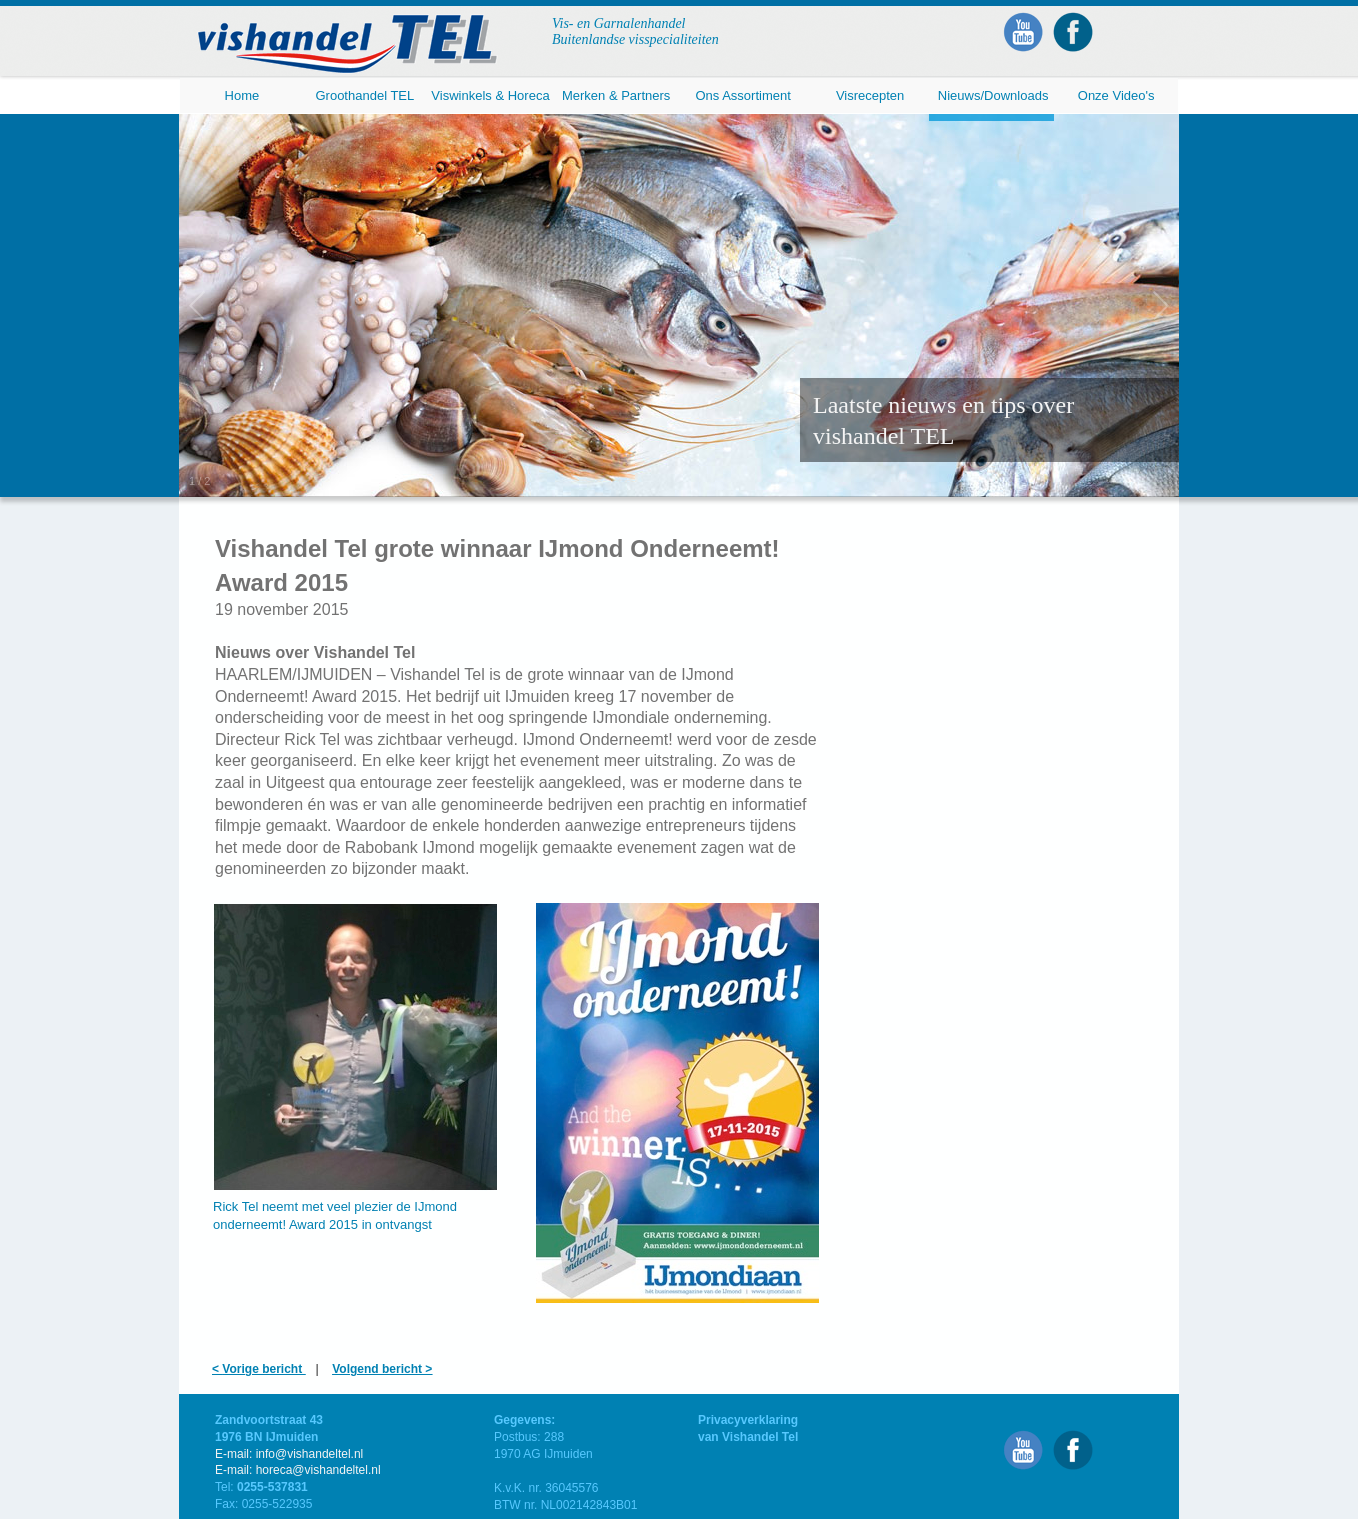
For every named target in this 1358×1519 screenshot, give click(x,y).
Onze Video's (1116, 95)
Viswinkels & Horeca (490, 95)
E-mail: (235, 1470)
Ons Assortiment (742, 95)
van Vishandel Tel (748, 1437)
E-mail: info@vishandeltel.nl (289, 1454)
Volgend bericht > (382, 1369)
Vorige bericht (263, 1369)
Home (242, 95)
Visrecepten (870, 95)
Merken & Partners (616, 95)
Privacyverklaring (748, 1420)
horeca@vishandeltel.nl (318, 1470)
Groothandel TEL (364, 95)
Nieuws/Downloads (993, 95)
